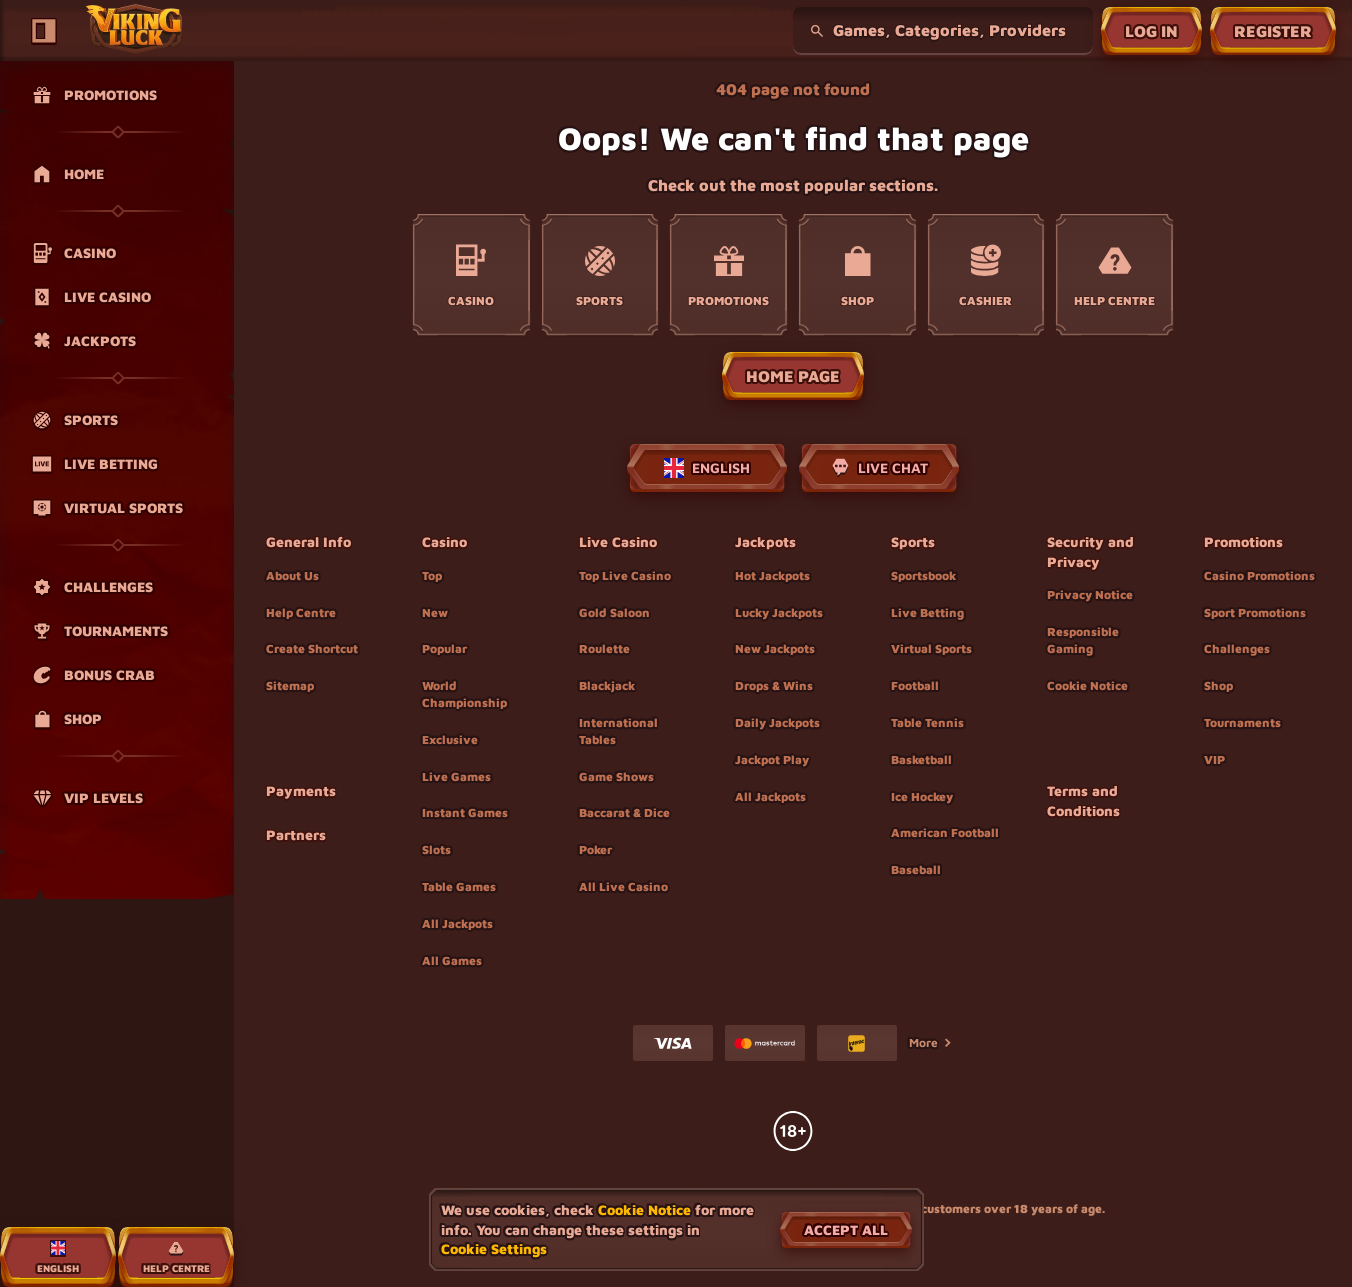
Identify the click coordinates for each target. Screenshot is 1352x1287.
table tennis (927, 722)
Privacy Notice (1090, 594)
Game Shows (616, 776)
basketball (921, 759)
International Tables (618, 731)
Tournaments (1242, 722)
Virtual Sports (931, 648)
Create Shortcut (312, 648)
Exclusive (450, 739)
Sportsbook (923, 575)
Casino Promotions (1259, 575)
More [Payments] (931, 1042)
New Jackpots (775, 648)
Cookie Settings (494, 1249)
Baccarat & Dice (624, 812)
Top (432, 575)
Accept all (846, 1229)
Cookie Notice (1087, 685)
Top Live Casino (625, 575)
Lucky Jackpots (779, 612)
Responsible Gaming (1083, 640)
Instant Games (465, 812)
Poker (595, 849)
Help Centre (301, 612)
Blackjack (607, 685)
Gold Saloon (614, 612)
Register (1273, 31)
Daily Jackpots (777, 722)
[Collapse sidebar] (44, 31)
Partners (296, 834)
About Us (292, 575)
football (915, 685)
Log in (1151, 31)
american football (945, 832)
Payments (301, 790)
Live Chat (879, 468)
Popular (444, 648)
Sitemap (290, 685)
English (707, 468)
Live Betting (927, 612)
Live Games (456, 776)
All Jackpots (457, 923)
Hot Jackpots (772, 575)
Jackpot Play (772, 759)
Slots (436, 849)
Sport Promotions (1255, 612)
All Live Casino (623, 886)
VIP (1214, 759)
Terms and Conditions (1083, 800)
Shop (1218, 685)
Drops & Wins (774, 685)
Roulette (604, 648)
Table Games (459, 886)
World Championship (464, 694)
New (435, 612)
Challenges (1237, 648)
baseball (916, 869)
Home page (793, 376)
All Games (452, 960)
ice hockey (922, 796)
